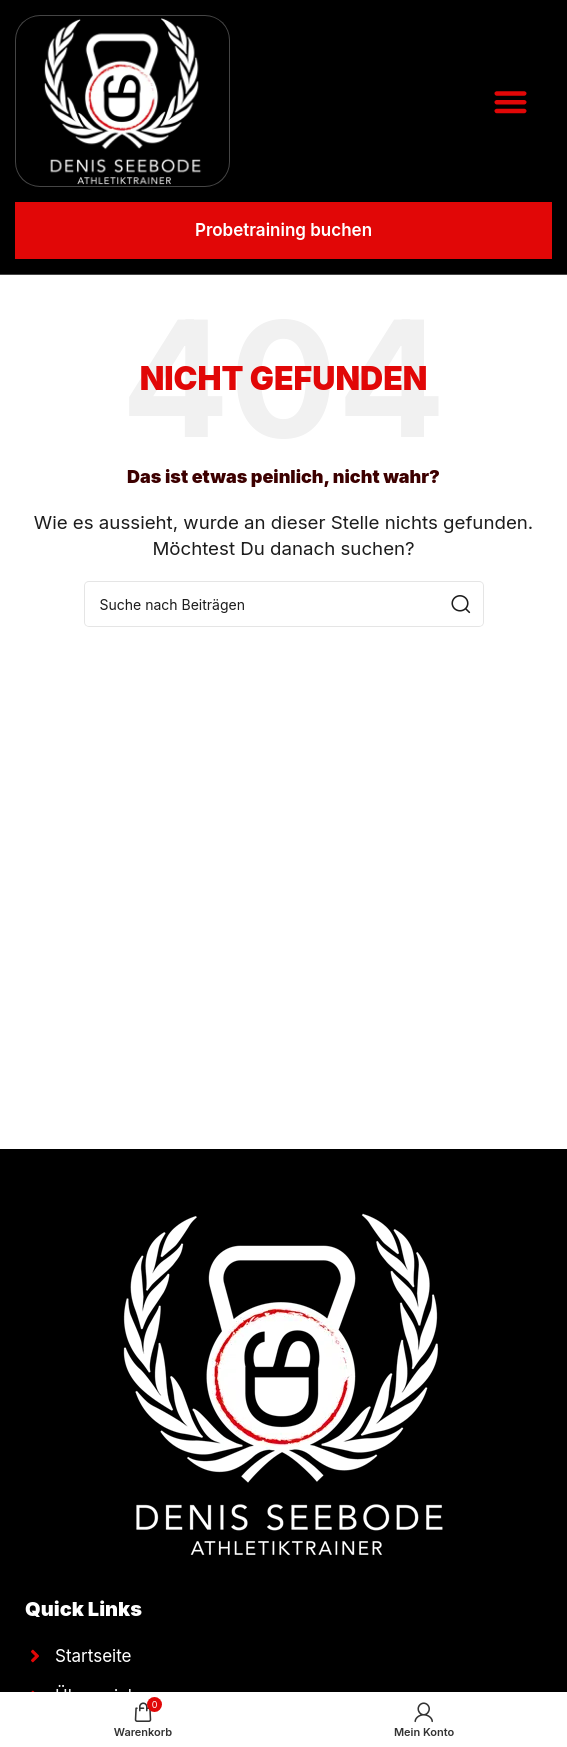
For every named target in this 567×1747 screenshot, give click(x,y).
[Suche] (284, 604)
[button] (510, 101)
